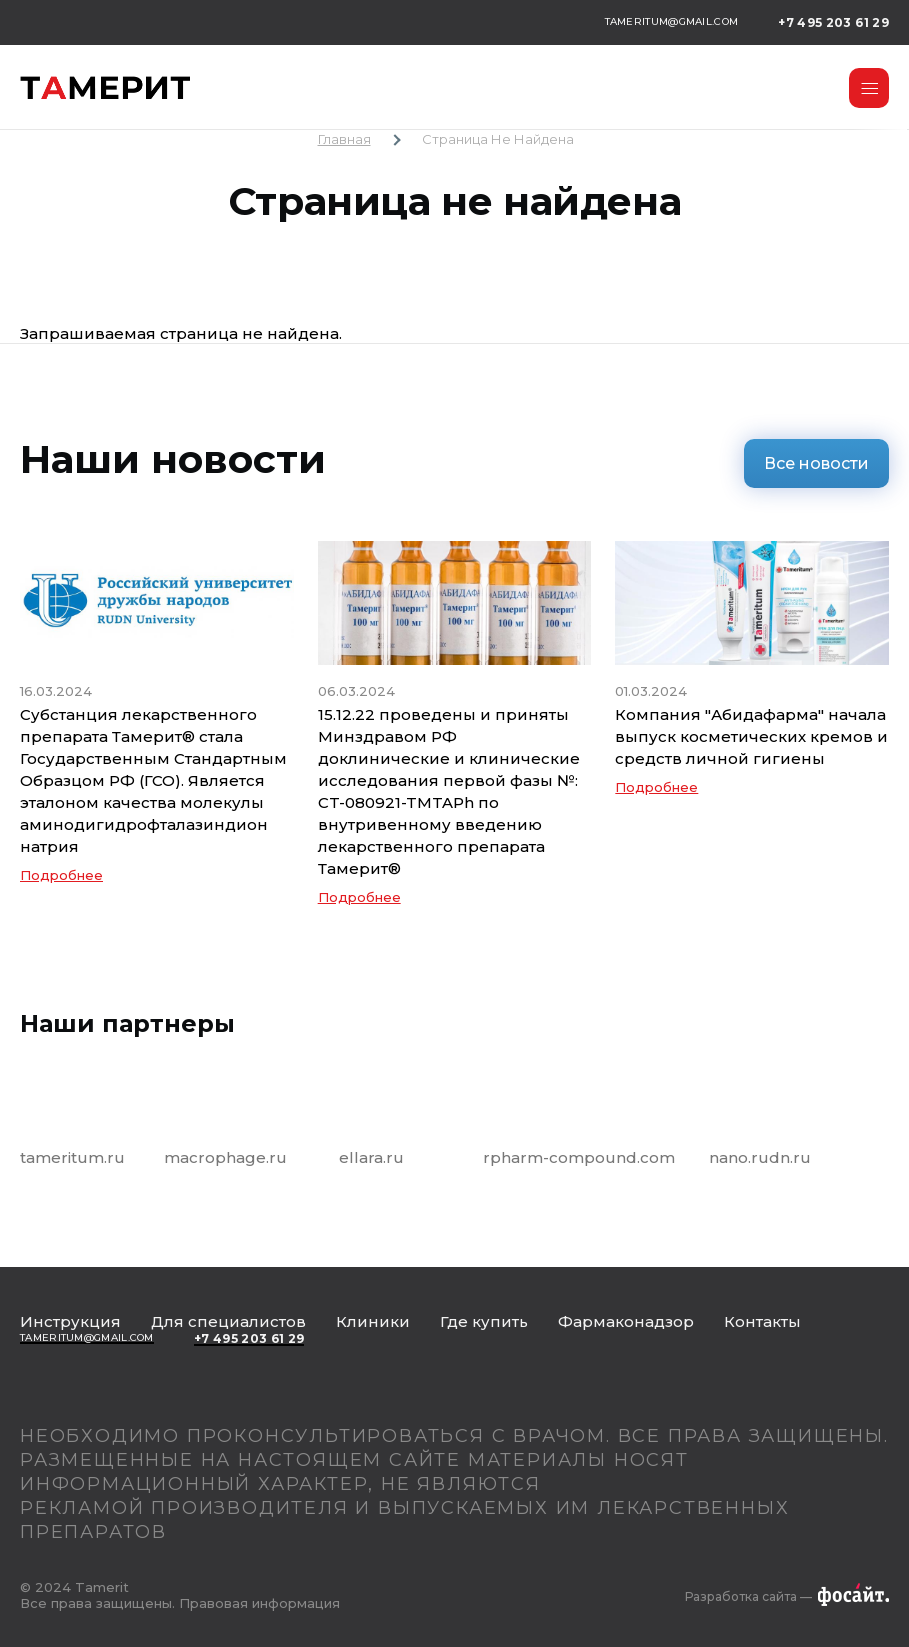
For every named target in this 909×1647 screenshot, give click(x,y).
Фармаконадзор (626, 1321)
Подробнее (61, 875)
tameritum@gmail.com (672, 21)
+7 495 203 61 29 (833, 22)
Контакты (762, 1321)
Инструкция (70, 1321)
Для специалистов (228, 1321)
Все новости (816, 463)
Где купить (484, 1321)
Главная (344, 139)
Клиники (373, 1321)
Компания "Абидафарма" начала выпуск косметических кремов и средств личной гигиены (751, 736)
